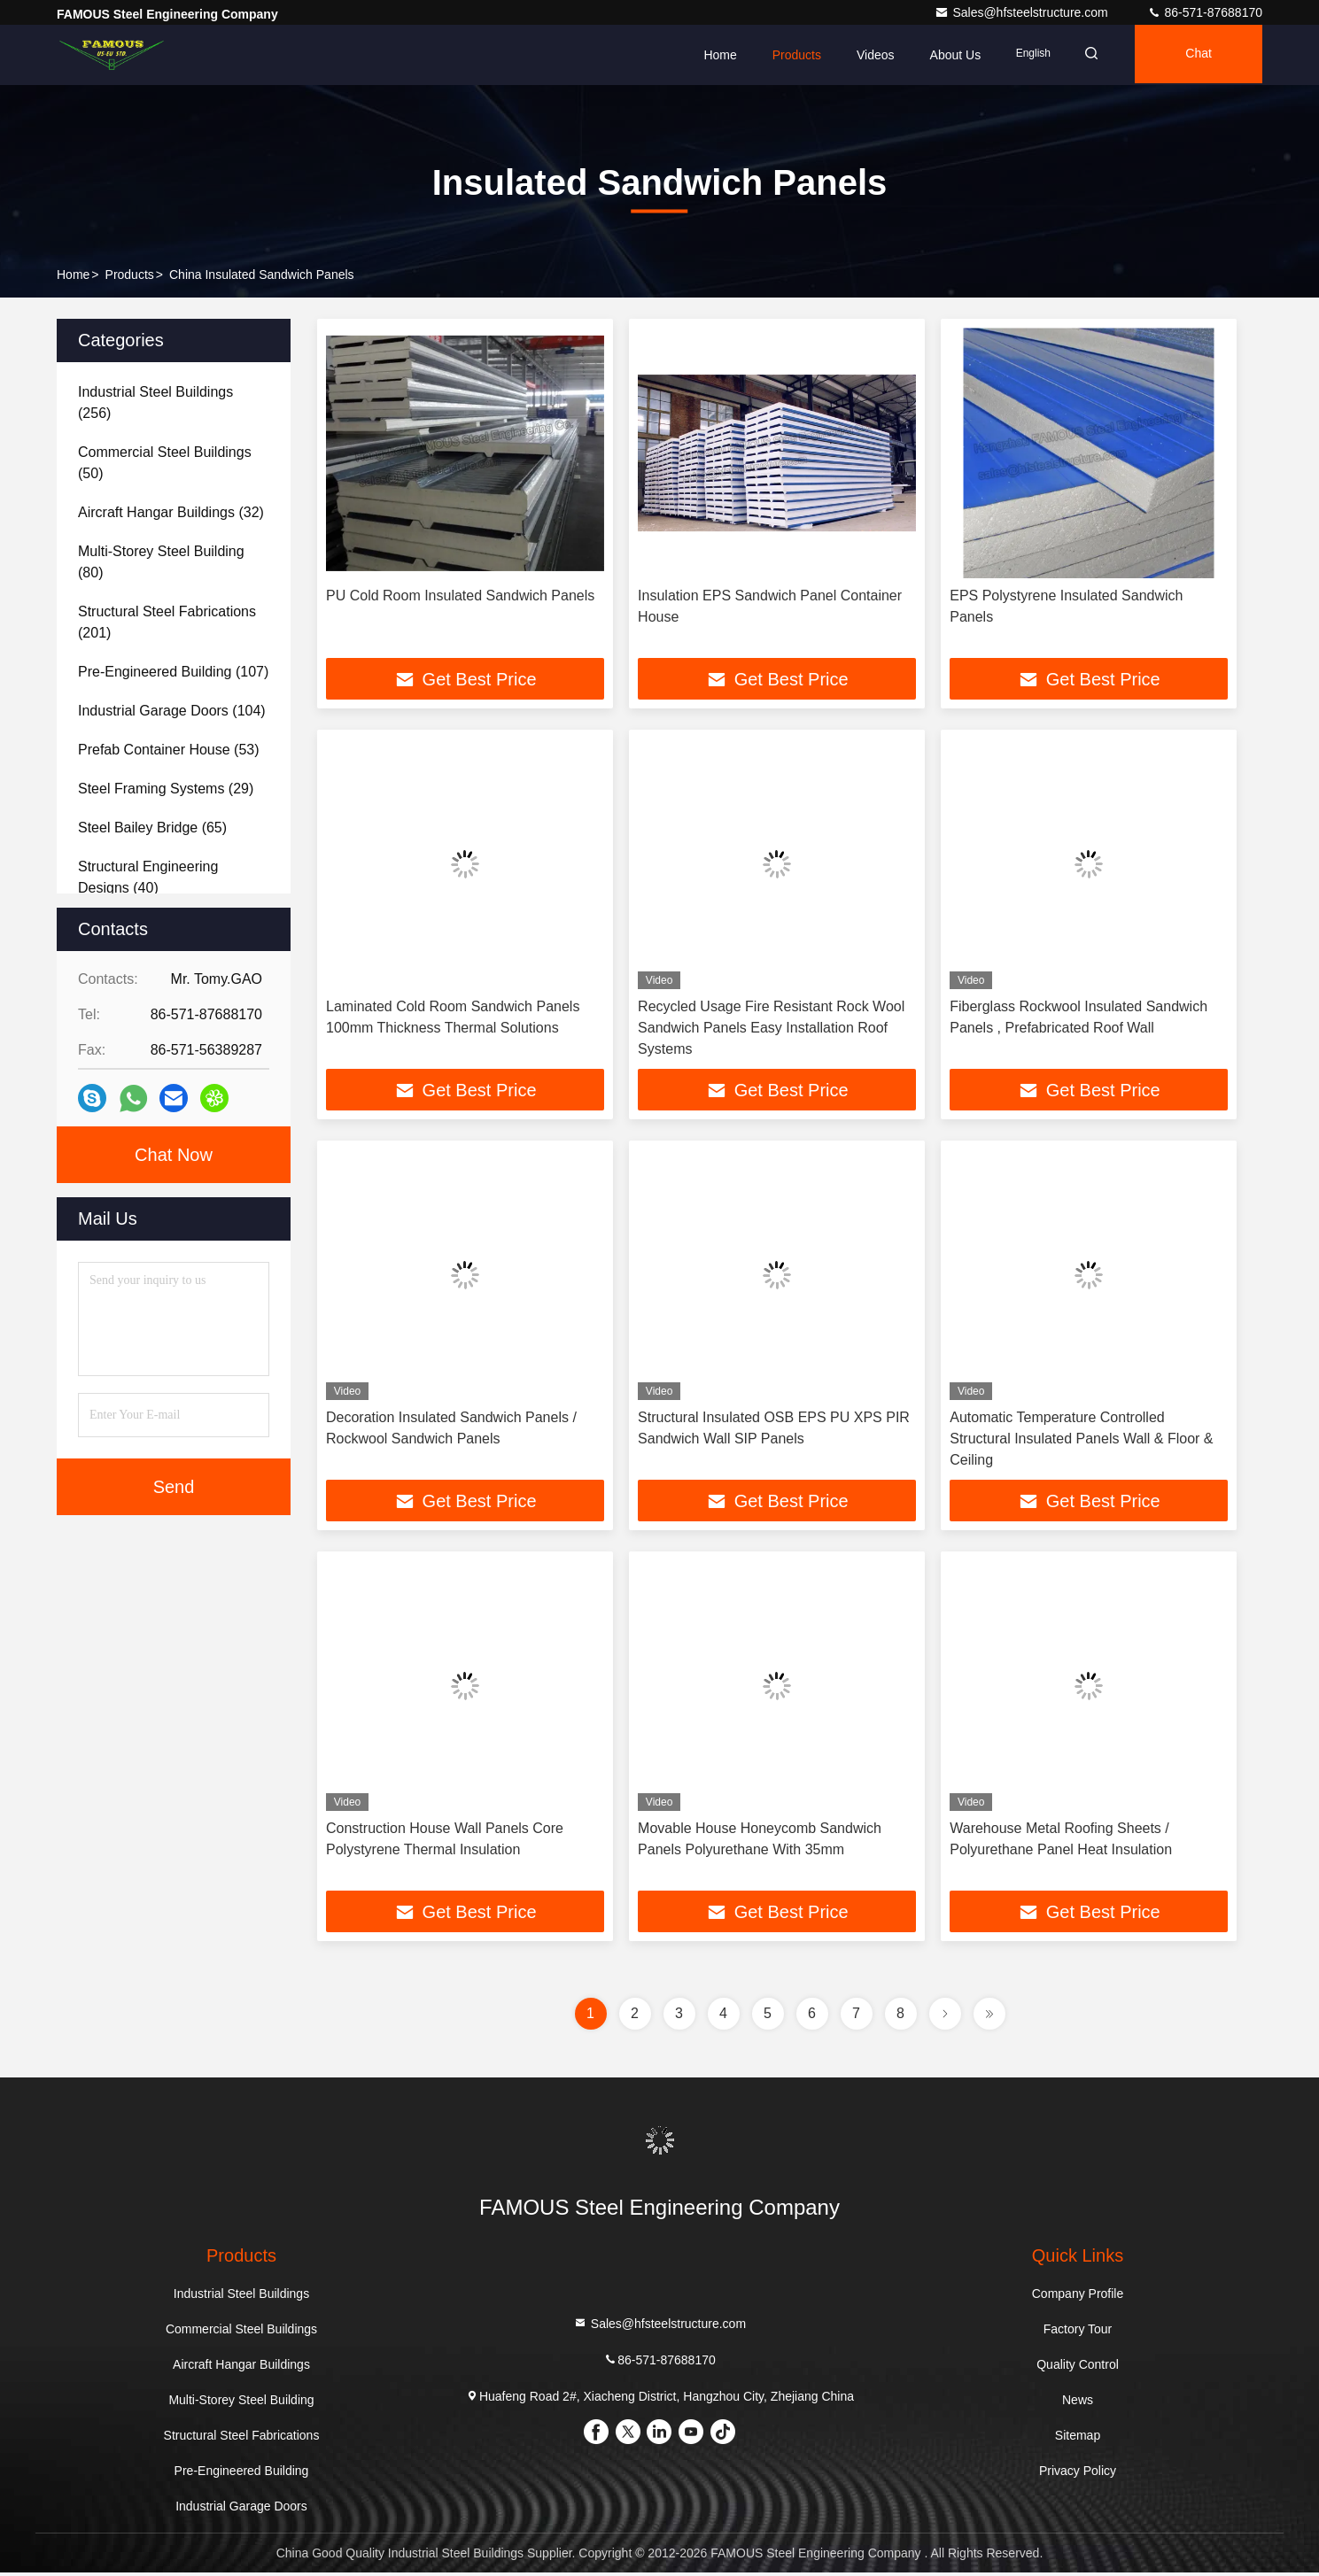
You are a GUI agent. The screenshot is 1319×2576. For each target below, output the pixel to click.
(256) (155, 402)
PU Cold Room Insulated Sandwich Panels (460, 595)
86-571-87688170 (1204, 12)
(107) (173, 671)
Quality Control (1077, 2368)
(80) (161, 562)
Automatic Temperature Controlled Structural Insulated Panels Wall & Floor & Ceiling (1081, 1440)
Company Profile (1078, 2297)
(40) (148, 877)
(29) (165, 788)
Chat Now (174, 1154)
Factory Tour (1078, 2332)
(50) (165, 463)
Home (709, 55)
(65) (152, 827)
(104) (172, 710)
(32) (171, 512)
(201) (167, 622)
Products (785, 55)
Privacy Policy (1077, 2474)
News (1077, 2403)
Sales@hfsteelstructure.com (1023, 12)
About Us (944, 55)
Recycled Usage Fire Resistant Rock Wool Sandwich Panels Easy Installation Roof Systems (771, 1028)
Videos (864, 55)
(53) (169, 749)
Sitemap (1077, 2439)
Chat (1196, 55)
